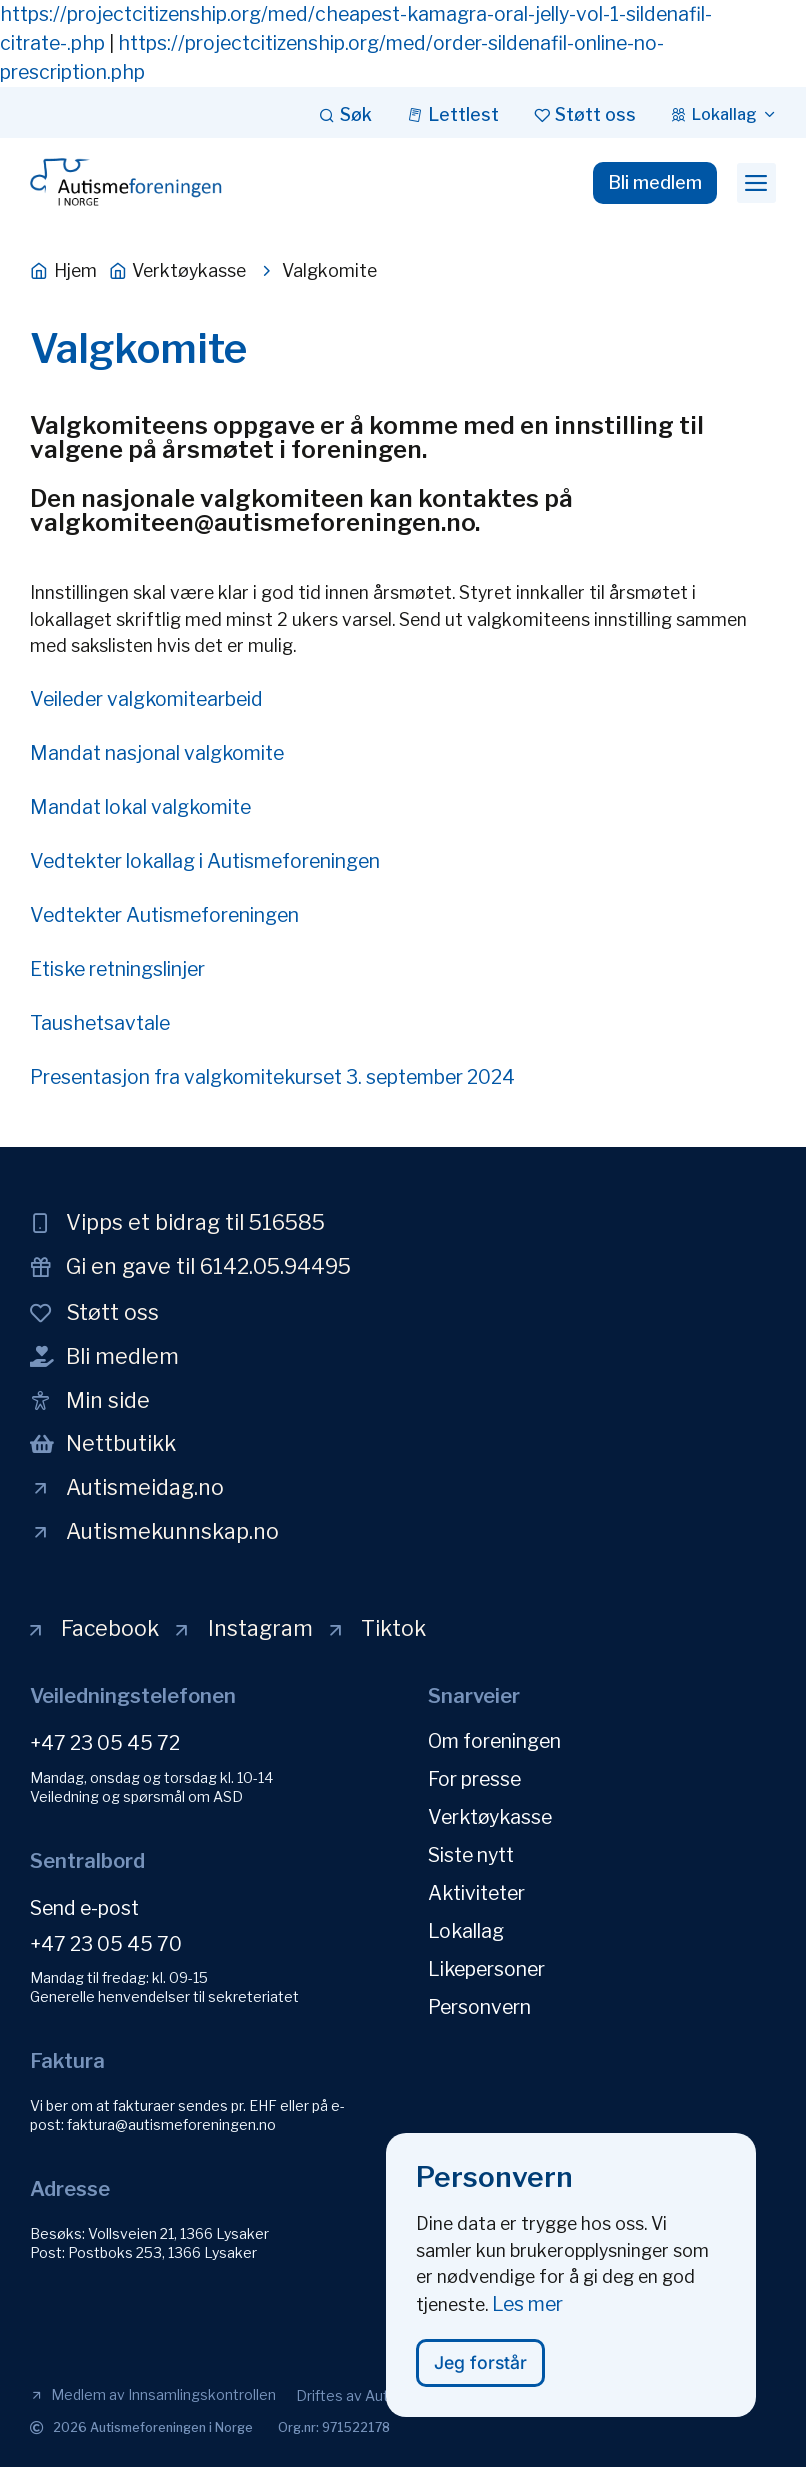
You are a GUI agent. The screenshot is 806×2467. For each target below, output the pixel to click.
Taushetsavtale (100, 1023)
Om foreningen (494, 1741)
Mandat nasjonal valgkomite (157, 753)
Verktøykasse (490, 1817)
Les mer (527, 2312)
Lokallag (466, 1931)
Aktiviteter (476, 1893)
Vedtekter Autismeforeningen (164, 915)
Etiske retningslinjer (117, 969)
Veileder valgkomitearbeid (146, 699)
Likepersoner (486, 1969)
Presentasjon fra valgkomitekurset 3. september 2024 (272, 1077)
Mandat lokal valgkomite (140, 807)
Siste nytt (471, 1855)
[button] (756, 183)
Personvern (479, 2007)
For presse (474, 1779)
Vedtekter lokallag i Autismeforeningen (205, 861)
